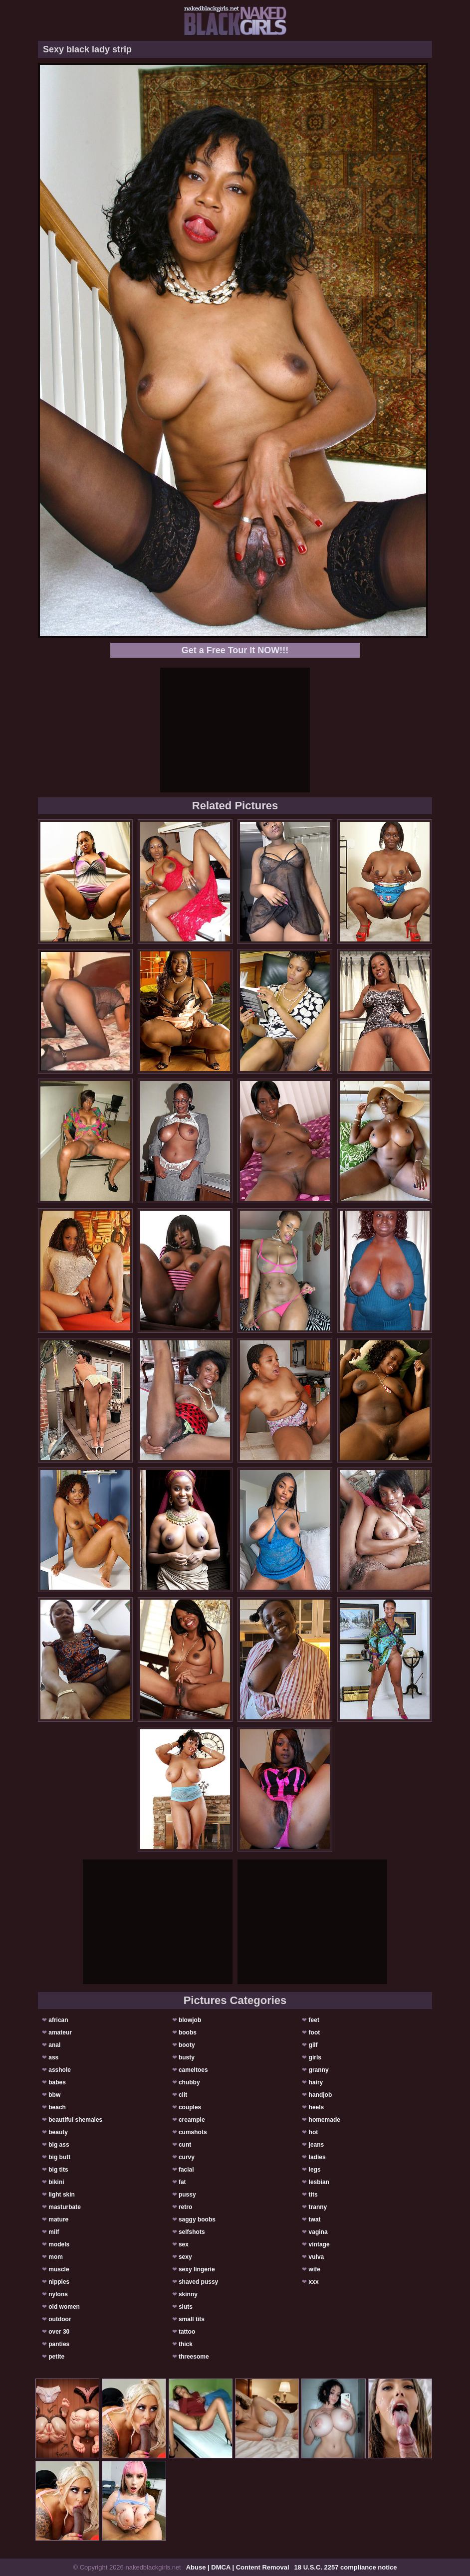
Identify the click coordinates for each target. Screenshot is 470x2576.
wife (314, 2269)
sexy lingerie (197, 2269)
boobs (188, 2032)
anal (54, 2044)
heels (316, 2107)
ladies (317, 2157)
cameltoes (193, 2069)
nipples (58, 2281)
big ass (58, 2144)
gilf (313, 2044)
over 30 (58, 2331)
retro (185, 2207)
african (58, 2020)
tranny (318, 2207)
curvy (187, 2157)
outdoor (59, 2319)
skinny (188, 2294)
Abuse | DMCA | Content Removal (237, 2567)
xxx (314, 2281)
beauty (58, 2132)
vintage (319, 2244)
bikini (56, 2182)
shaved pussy (198, 2281)
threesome (194, 2356)
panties (58, 2344)
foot (314, 2032)
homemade (324, 2119)
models (58, 2244)
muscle (58, 2269)
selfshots (192, 2231)
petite (56, 2356)
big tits (58, 2169)
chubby (189, 2082)
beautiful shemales (75, 2119)
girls (315, 2057)
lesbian (319, 2182)
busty (187, 2057)
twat (315, 2219)
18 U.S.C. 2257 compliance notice (345, 2567)
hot (313, 2132)
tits (313, 2194)
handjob (320, 2094)
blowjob (190, 2020)
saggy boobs (197, 2219)
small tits (192, 2319)
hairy (316, 2082)
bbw (54, 2094)
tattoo (187, 2331)
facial (186, 2169)
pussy (187, 2194)
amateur (60, 2032)
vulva (316, 2256)
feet (314, 2020)
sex (184, 2244)
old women (64, 2306)
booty (187, 2044)
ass (53, 2057)
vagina (318, 2231)
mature (58, 2219)
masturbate (64, 2207)
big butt (59, 2157)
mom (55, 2256)
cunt (185, 2144)
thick (186, 2344)
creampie (192, 2119)
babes (57, 2082)
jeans (316, 2144)
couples (190, 2107)
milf (53, 2231)
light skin (61, 2194)
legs (315, 2169)
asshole (59, 2069)
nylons (58, 2294)
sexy (185, 2256)
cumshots (193, 2132)
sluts (186, 2306)
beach (57, 2107)
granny (319, 2069)
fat (182, 2182)
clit (183, 2094)
